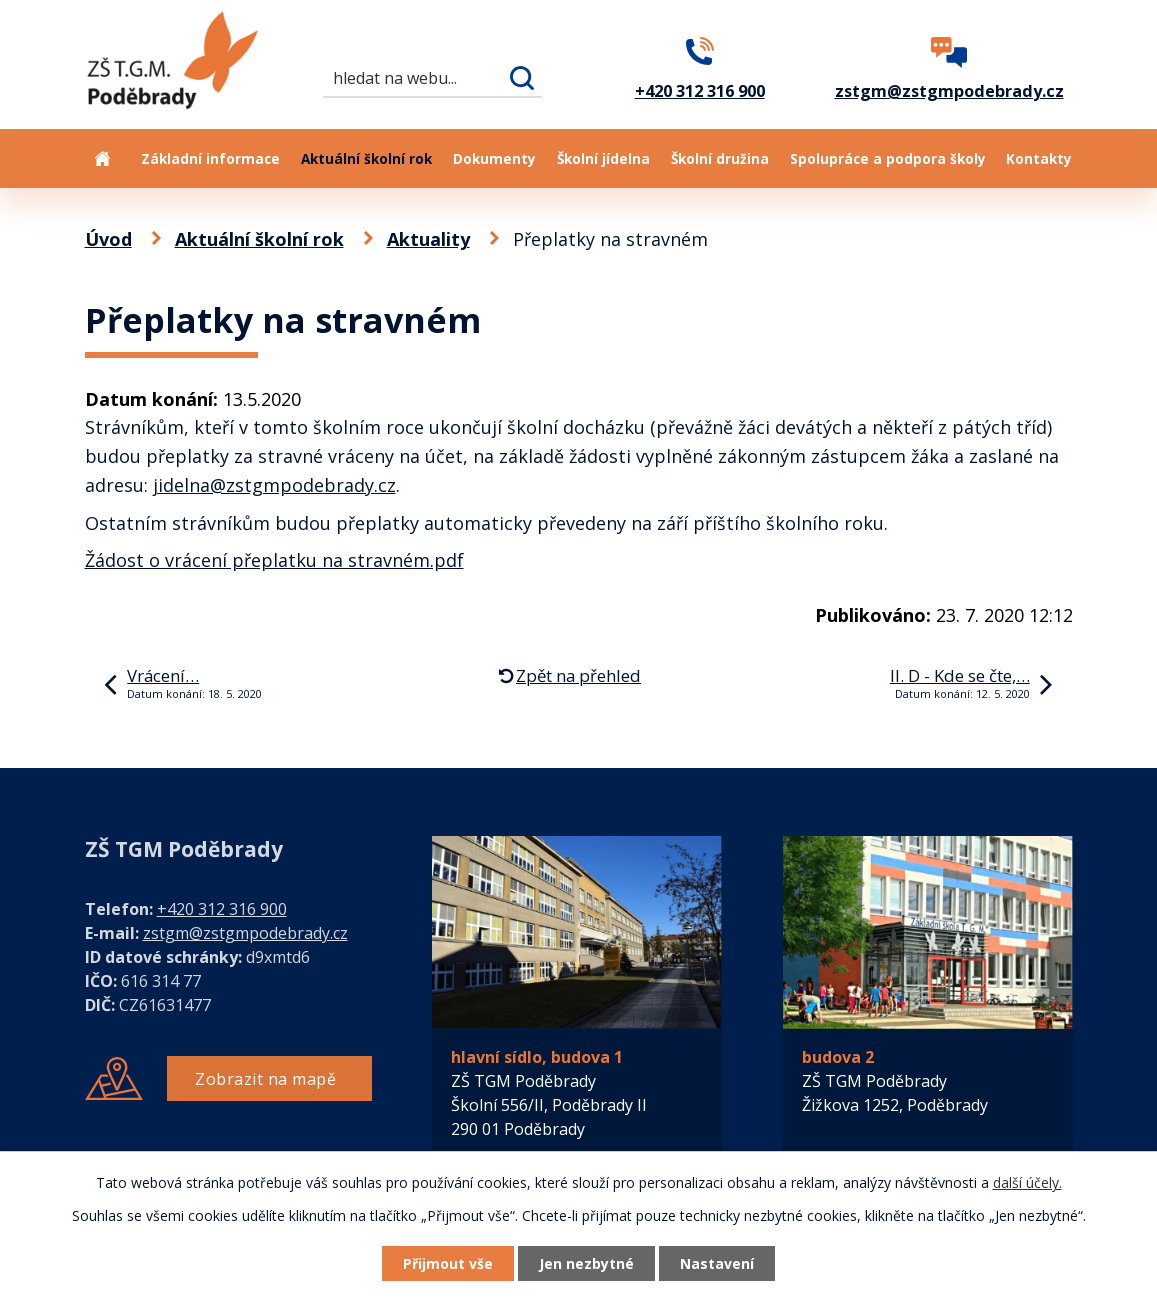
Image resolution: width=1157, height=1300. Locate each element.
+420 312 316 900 (222, 909)
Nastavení (717, 1263)
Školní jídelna (603, 159)
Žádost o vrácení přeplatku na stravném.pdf (274, 560)
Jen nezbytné (586, 1263)
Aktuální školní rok (366, 159)
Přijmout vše (448, 1263)
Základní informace (210, 159)
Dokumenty (494, 159)
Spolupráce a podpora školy (888, 159)
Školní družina (720, 159)
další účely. (1027, 1182)
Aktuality (428, 239)
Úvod (103, 158)
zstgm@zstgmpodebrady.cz (245, 933)
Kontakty (1039, 159)
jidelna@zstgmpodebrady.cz (274, 485)
